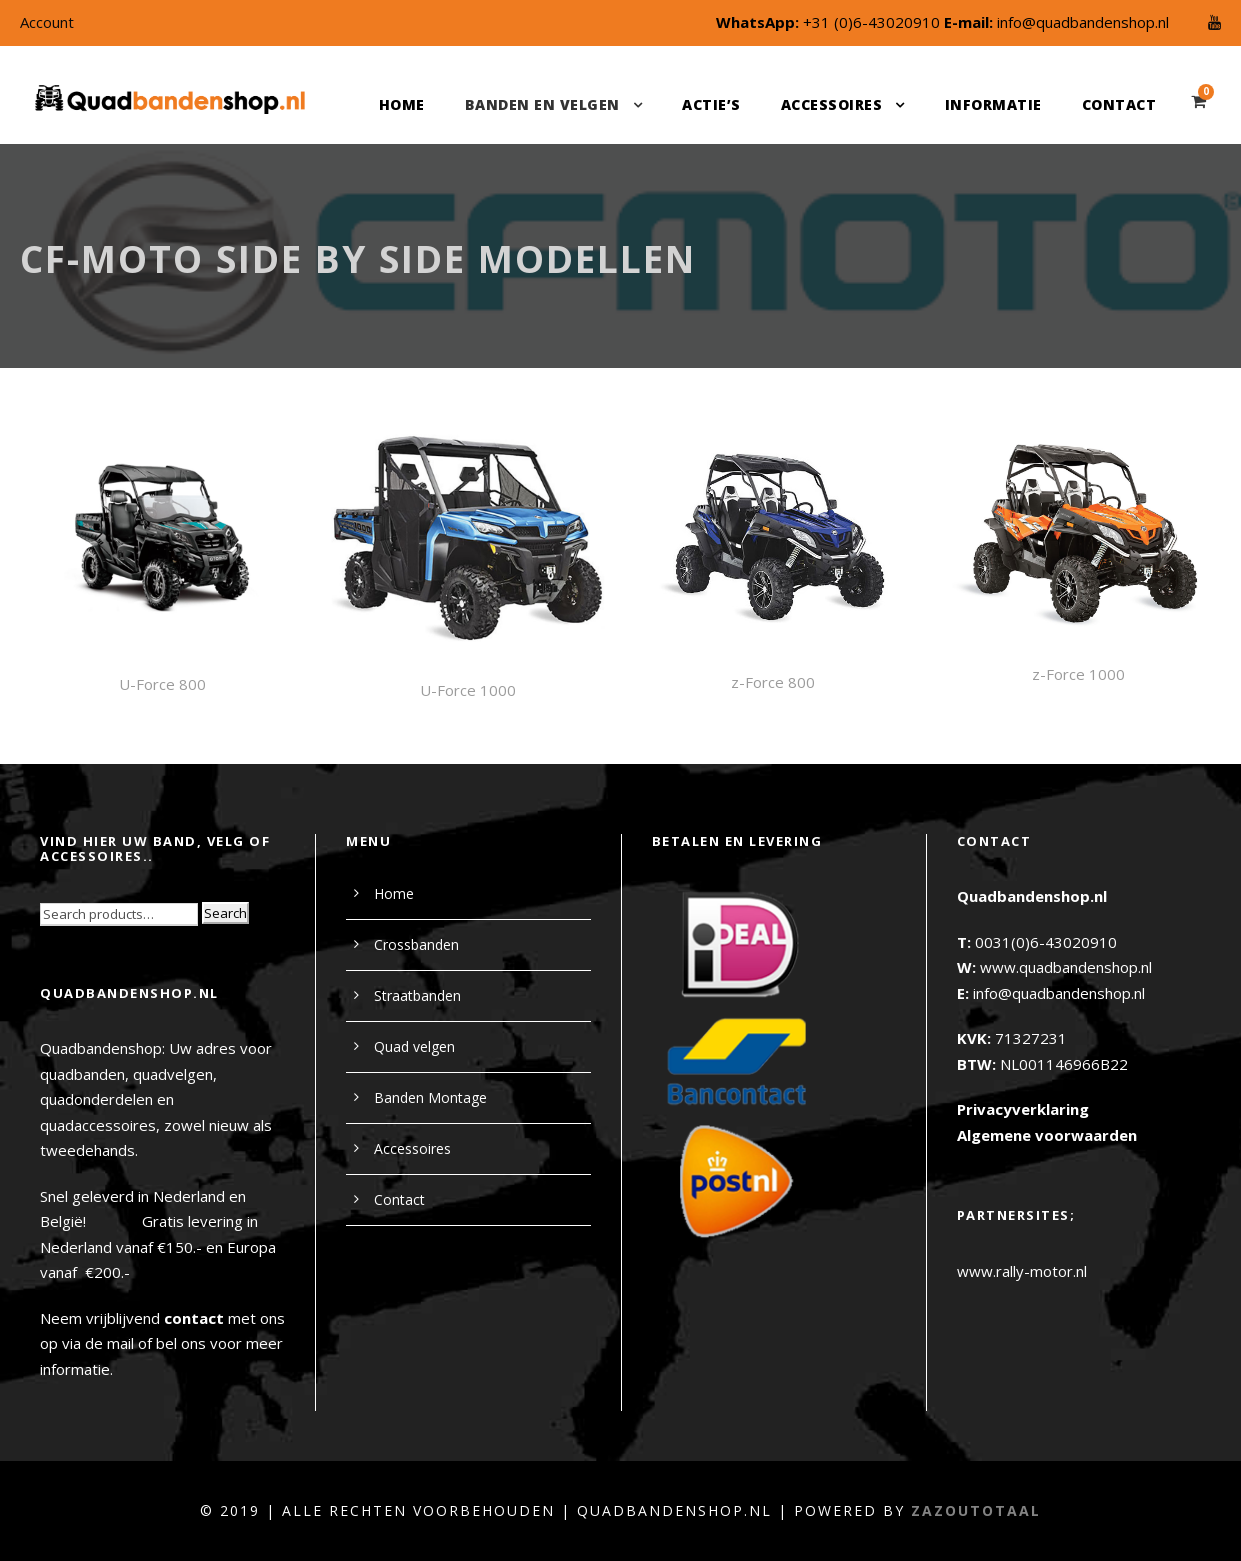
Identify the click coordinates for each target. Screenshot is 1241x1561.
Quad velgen (414, 1046)
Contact (1119, 104)
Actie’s (711, 104)
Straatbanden (417, 995)
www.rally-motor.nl (1022, 1271)
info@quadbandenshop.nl (1083, 22)
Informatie (993, 104)
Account (47, 22)
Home (402, 104)
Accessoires (832, 104)
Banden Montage (430, 1097)
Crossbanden (416, 944)
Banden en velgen (542, 104)
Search (225, 913)
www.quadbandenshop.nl (1066, 967)
